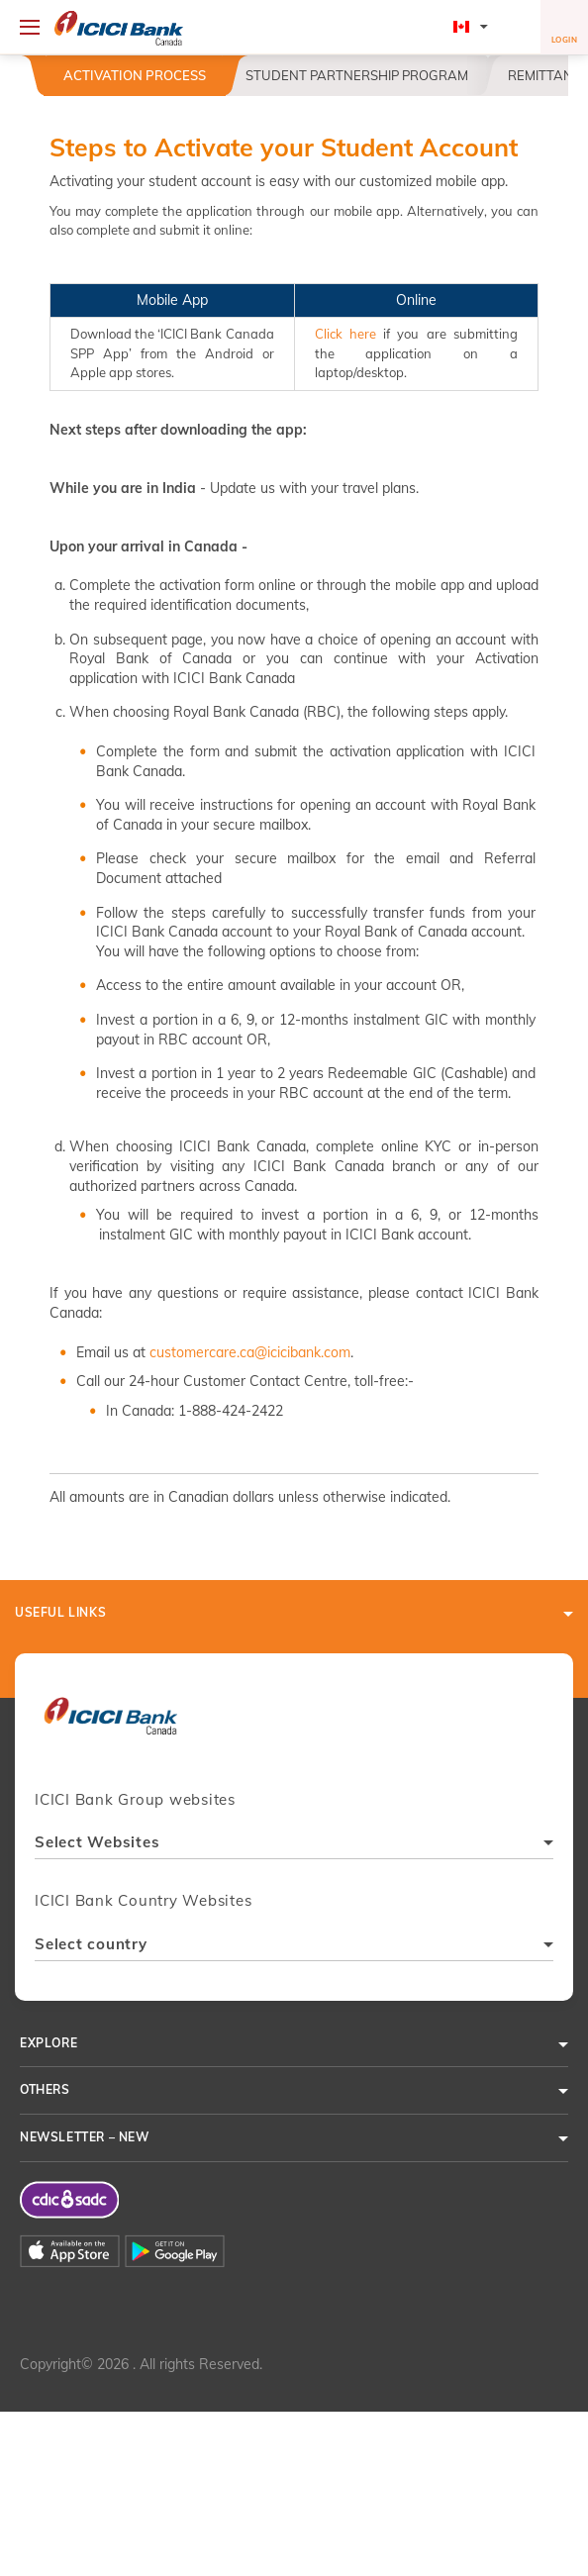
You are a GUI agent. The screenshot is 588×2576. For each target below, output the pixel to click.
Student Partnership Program (356, 75)
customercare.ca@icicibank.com (249, 1352)
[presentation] (110, 1725)
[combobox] (294, 1845)
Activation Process (134, 75)
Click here (345, 334)
